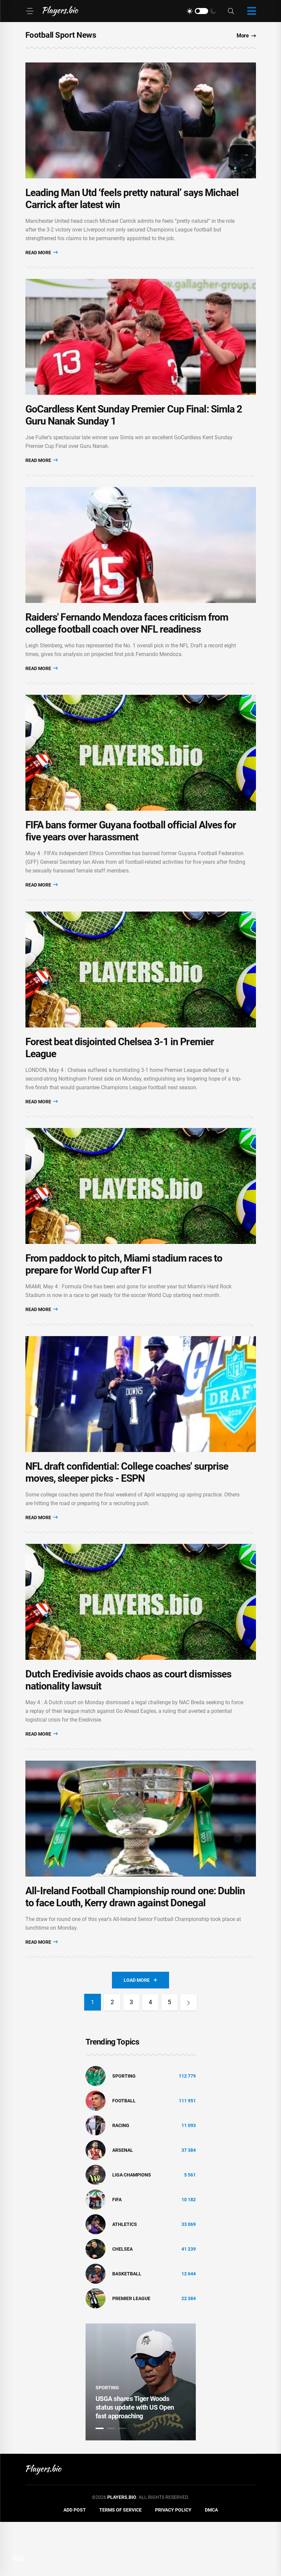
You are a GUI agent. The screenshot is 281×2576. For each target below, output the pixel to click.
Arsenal (122, 2204)
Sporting (124, 2129)
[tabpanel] (141, 2436)
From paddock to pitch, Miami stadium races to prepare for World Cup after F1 (124, 1300)
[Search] (231, 11)
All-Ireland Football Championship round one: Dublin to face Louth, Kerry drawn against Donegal (135, 1950)
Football (124, 2154)
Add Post (74, 2563)
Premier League (131, 2352)
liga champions (131, 2228)
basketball (126, 2327)
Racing (120, 2179)
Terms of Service (120, 2563)
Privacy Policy (173, 2563)
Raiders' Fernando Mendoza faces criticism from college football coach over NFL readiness (127, 641)
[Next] (189, 2056)
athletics (124, 2278)
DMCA (211, 2563)
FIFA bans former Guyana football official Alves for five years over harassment (130, 855)
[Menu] (29, 11)
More (246, 35)
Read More (41, 258)
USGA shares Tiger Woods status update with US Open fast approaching (135, 2461)
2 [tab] (111, 2482)
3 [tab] (122, 2482)
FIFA (117, 2253)
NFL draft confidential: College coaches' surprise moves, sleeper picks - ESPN (127, 1514)
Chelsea (122, 2302)
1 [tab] (100, 2482)
